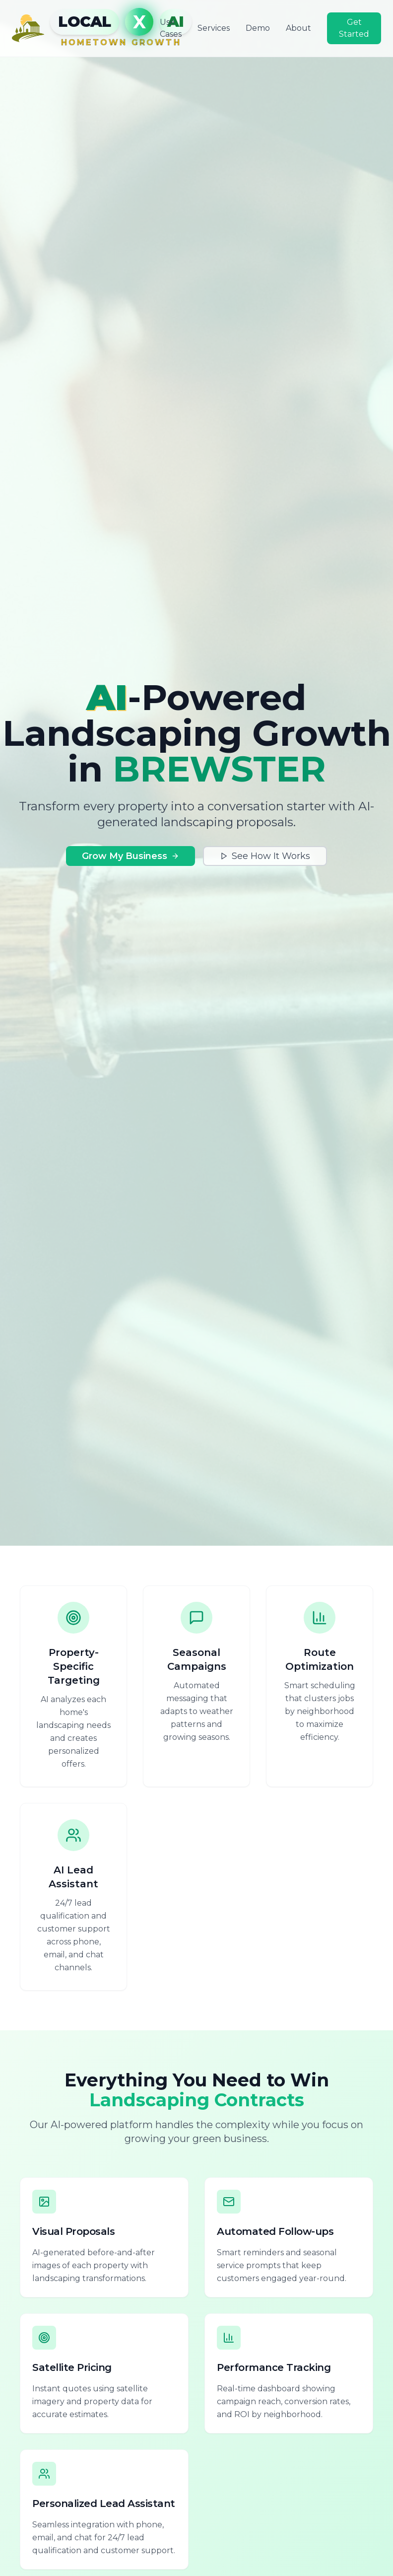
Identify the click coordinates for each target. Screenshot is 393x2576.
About (298, 28)
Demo (258, 28)
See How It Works (265, 856)
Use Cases (171, 28)
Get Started (354, 28)
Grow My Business (130, 856)
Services (213, 28)
